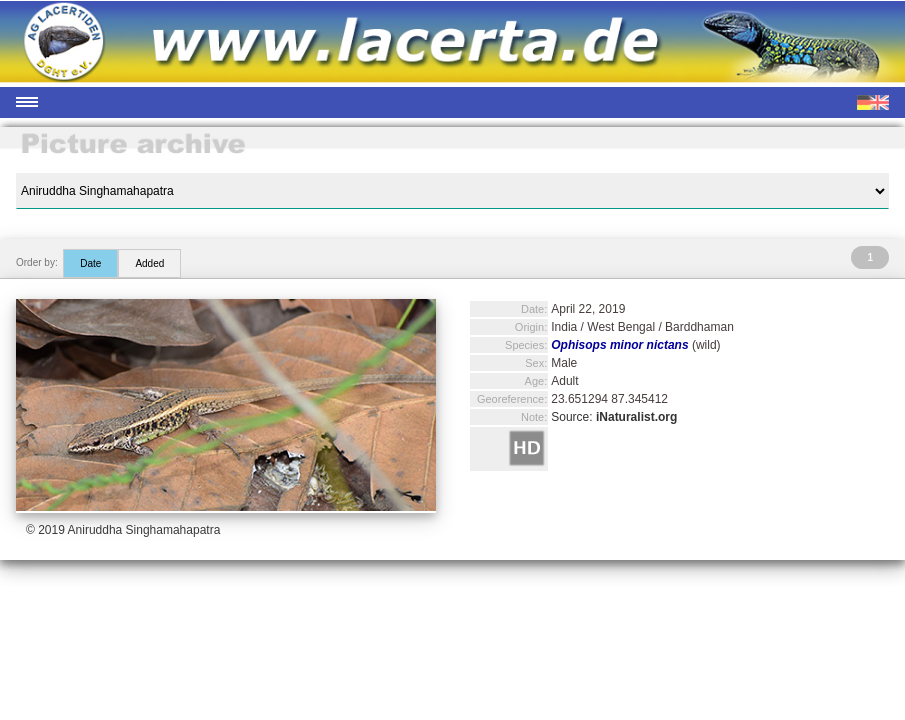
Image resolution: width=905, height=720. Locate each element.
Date (90, 263)
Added (149, 263)
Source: (614, 417)
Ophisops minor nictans (619, 345)
